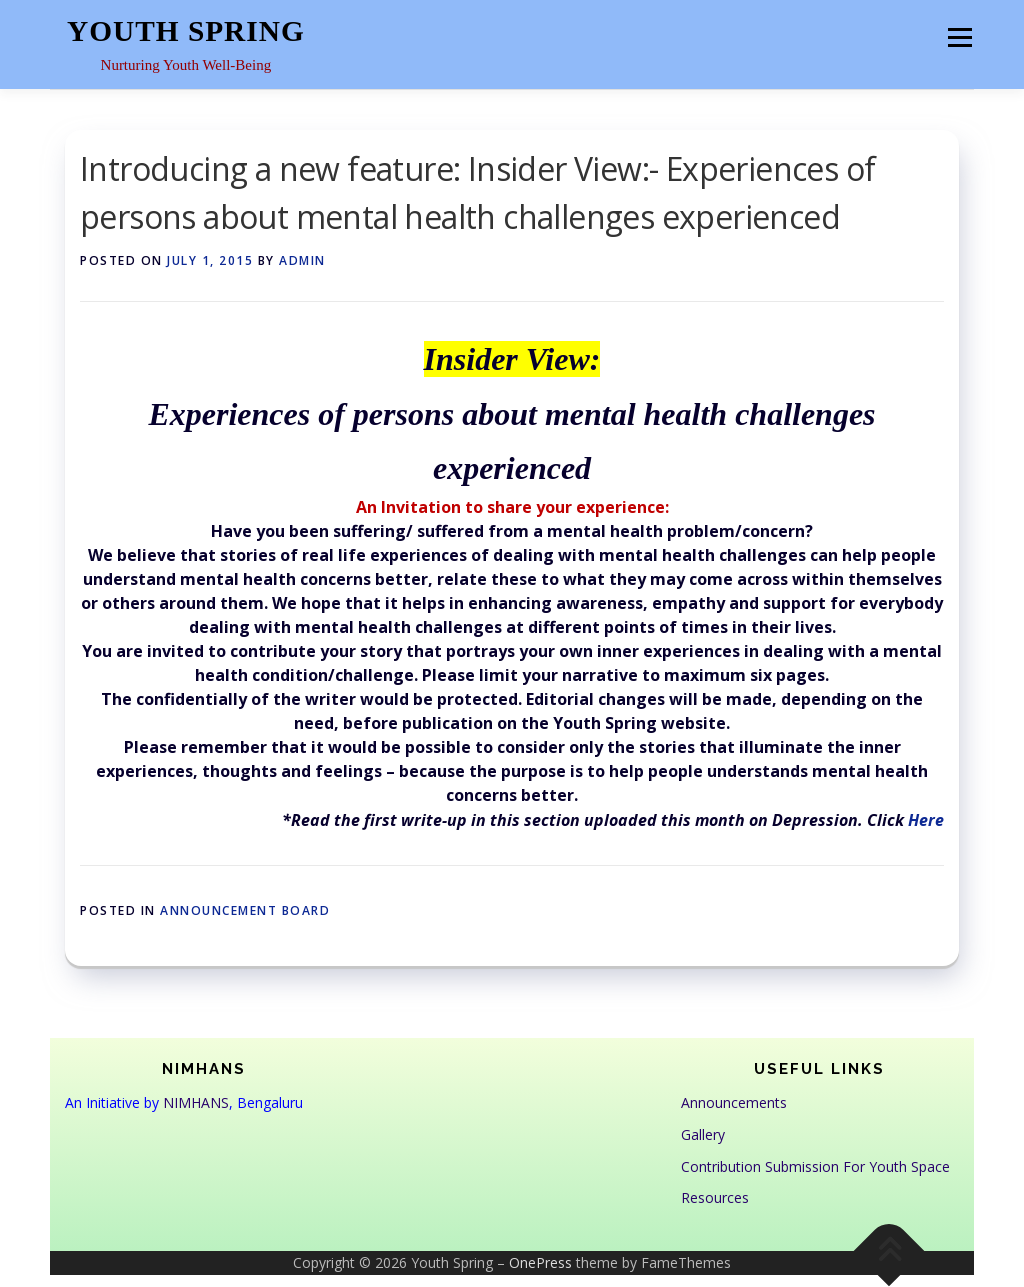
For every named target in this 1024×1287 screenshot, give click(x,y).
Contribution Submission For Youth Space (815, 1166)
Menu (959, 37)
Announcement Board (245, 910)
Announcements (734, 1102)
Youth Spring (186, 31)
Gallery (703, 1134)
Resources (715, 1197)
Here (926, 820)
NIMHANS (196, 1102)
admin (302, 260)
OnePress (540, 1262)
